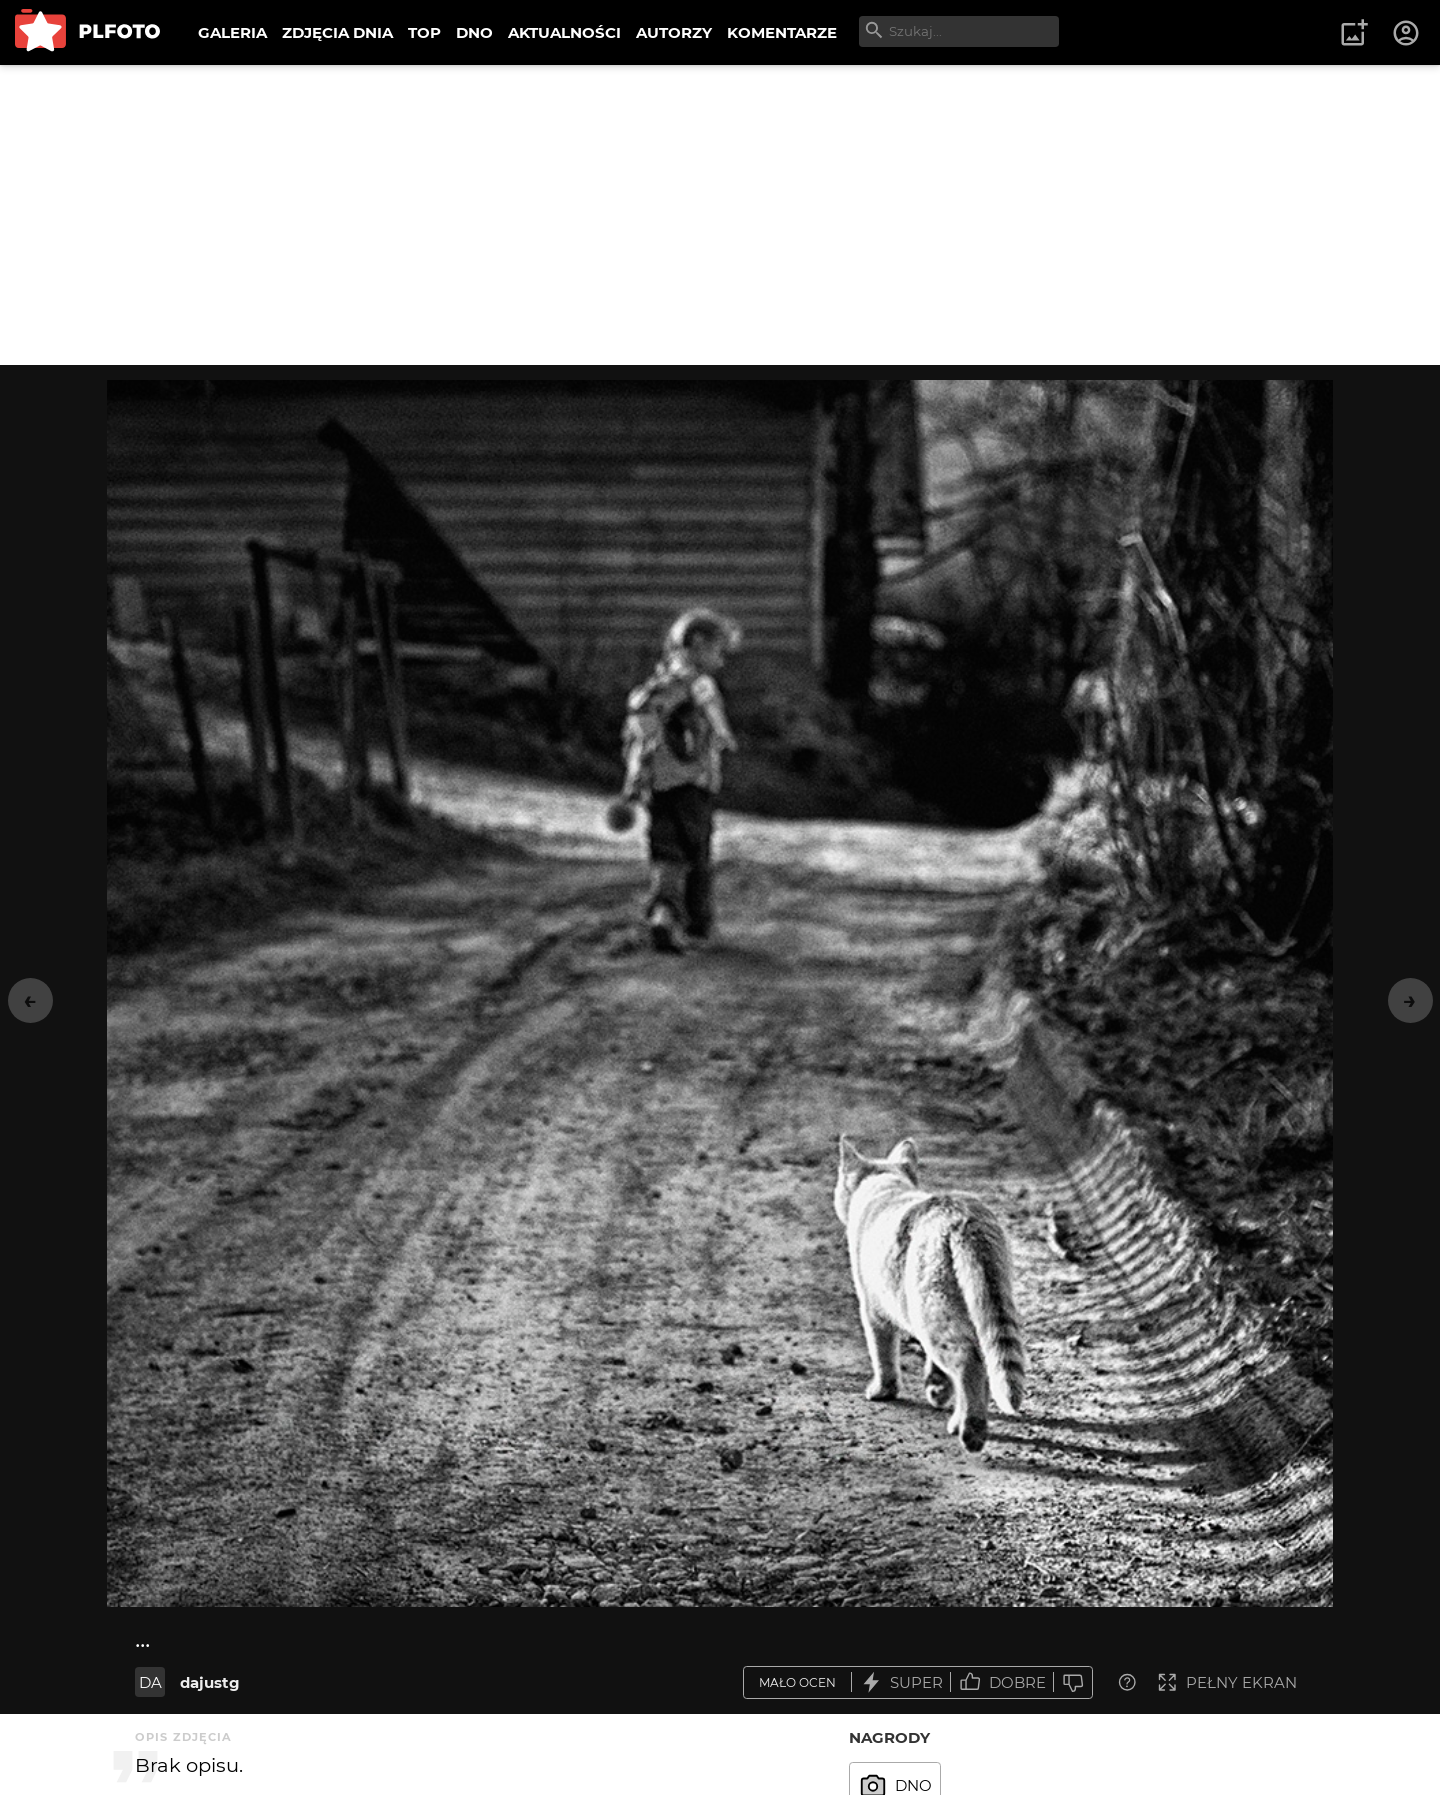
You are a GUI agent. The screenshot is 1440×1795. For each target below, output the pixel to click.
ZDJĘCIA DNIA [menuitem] (337, 32)
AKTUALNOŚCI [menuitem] (564, 32)
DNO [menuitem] (474, 32)
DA (150, 1682)
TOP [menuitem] (424, 32)
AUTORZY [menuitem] (674, 32)
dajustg (210, 1682)
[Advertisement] (720, 215)
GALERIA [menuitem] (232, 32)
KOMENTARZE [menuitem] (782, 32)
